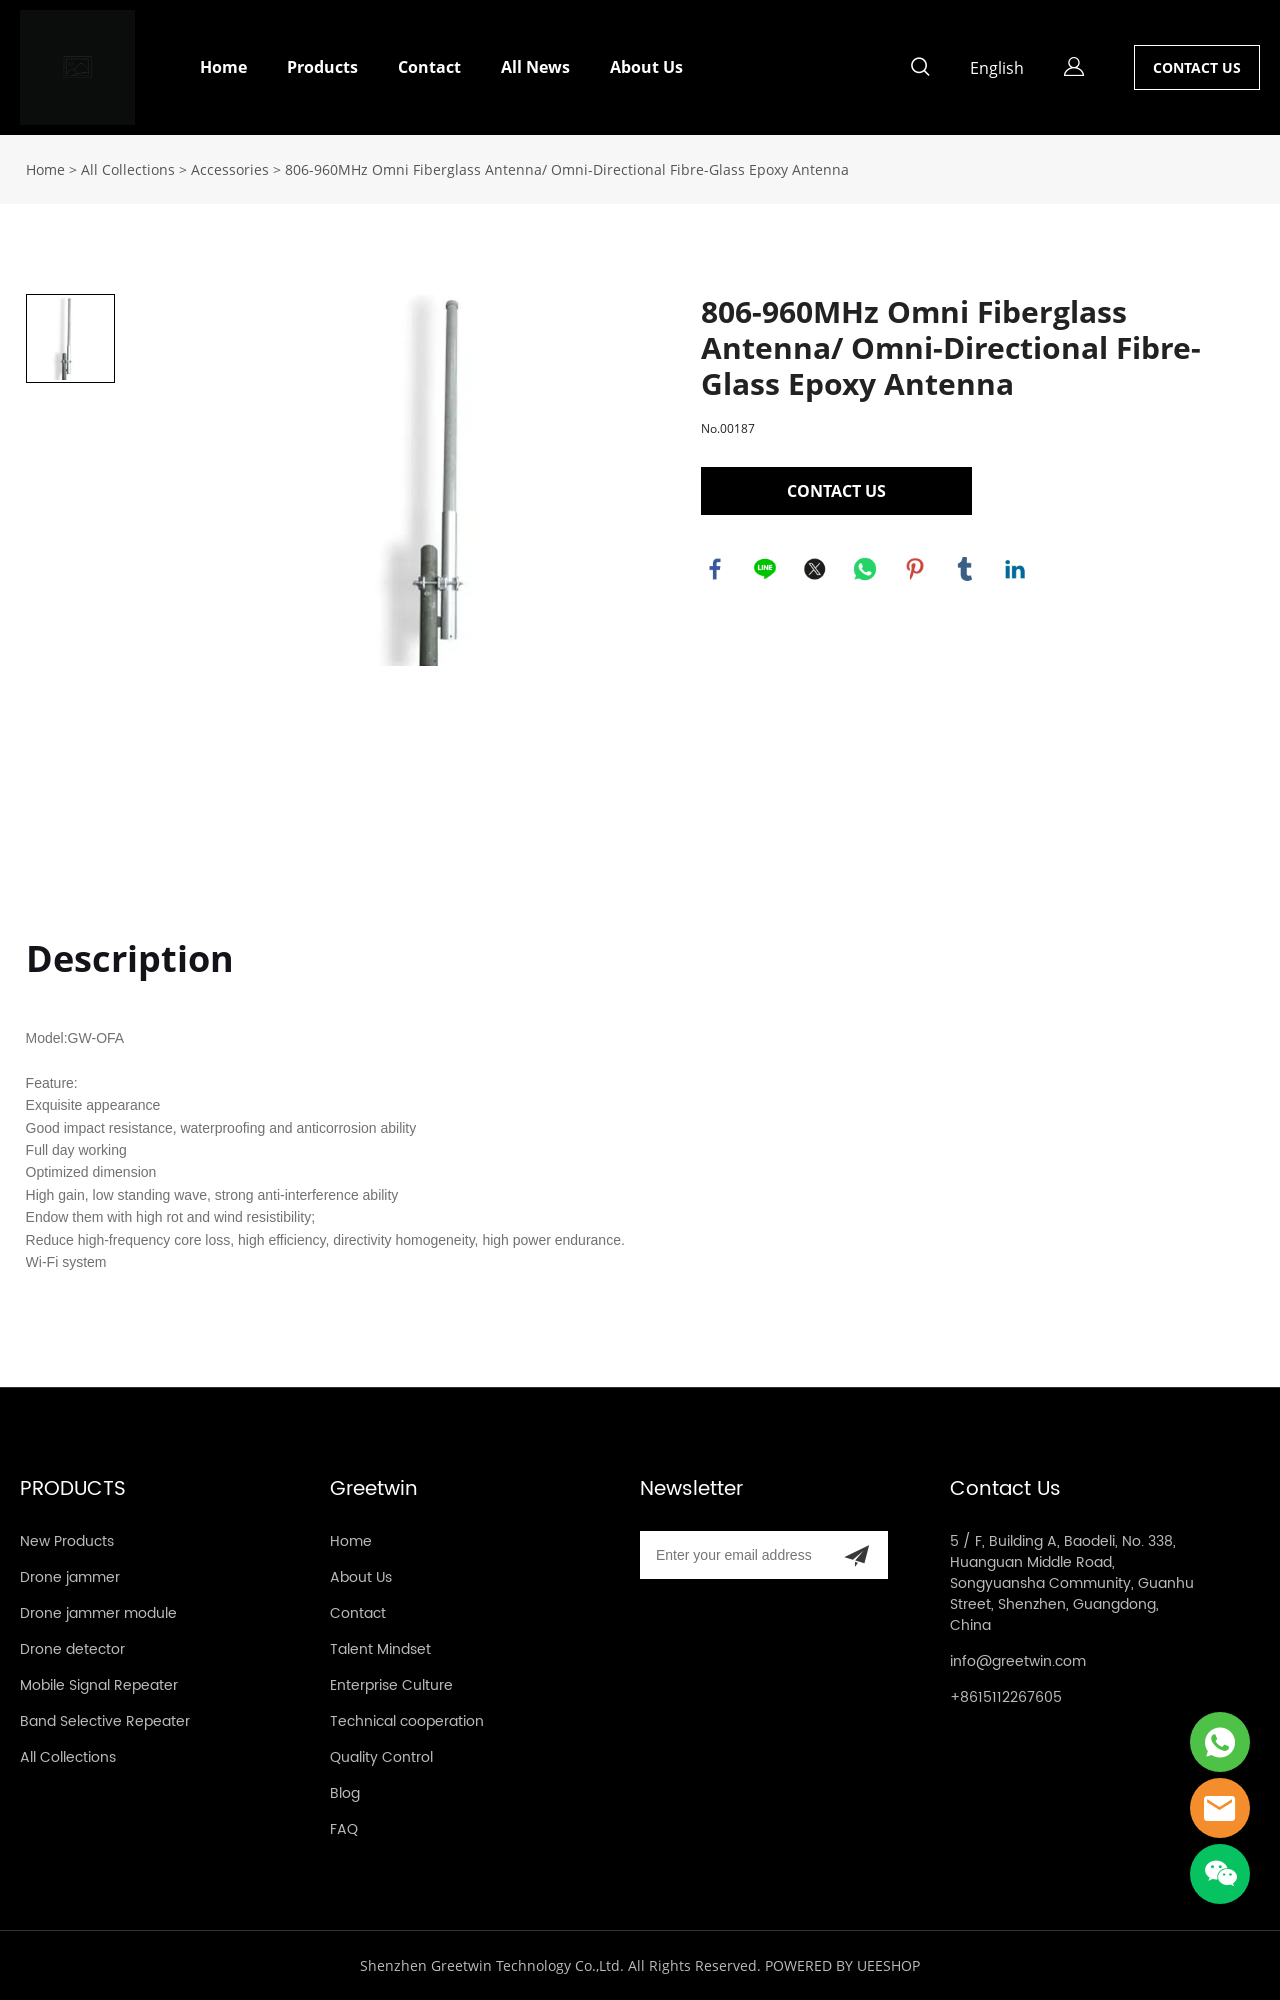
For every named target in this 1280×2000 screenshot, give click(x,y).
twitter (816, 570)
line (766, 570)
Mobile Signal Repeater (99, 1685)
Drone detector (72, 1649)
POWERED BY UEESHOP (842, 1965)
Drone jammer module (98, 1613)
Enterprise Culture (391, 1685)
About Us (646, 67)
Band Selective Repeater (105, 1721)
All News (535, 67)
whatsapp (866, 570)
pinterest (916, 570)
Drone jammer (70, 1577)
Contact (429, 67)
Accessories (230, 169)
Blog (345, 1793)
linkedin (1016, 570)
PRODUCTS (73, 1489)
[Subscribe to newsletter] (856, 1555)
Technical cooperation (407, 1721)
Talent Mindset (380, 1649)
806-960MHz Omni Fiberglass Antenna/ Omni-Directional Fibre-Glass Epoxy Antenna (567, 169)
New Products (67, 1541)
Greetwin (374, 1489)
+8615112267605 (1006, 1697)
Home (223, 67)
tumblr (966, 570)
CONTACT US (1197, 67)
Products (322, 67)
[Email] (732, 1555)
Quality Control (381, 1757)
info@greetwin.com (1018, 1661)
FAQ (344, 1829)
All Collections (128, 169)
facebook (716, 570)
